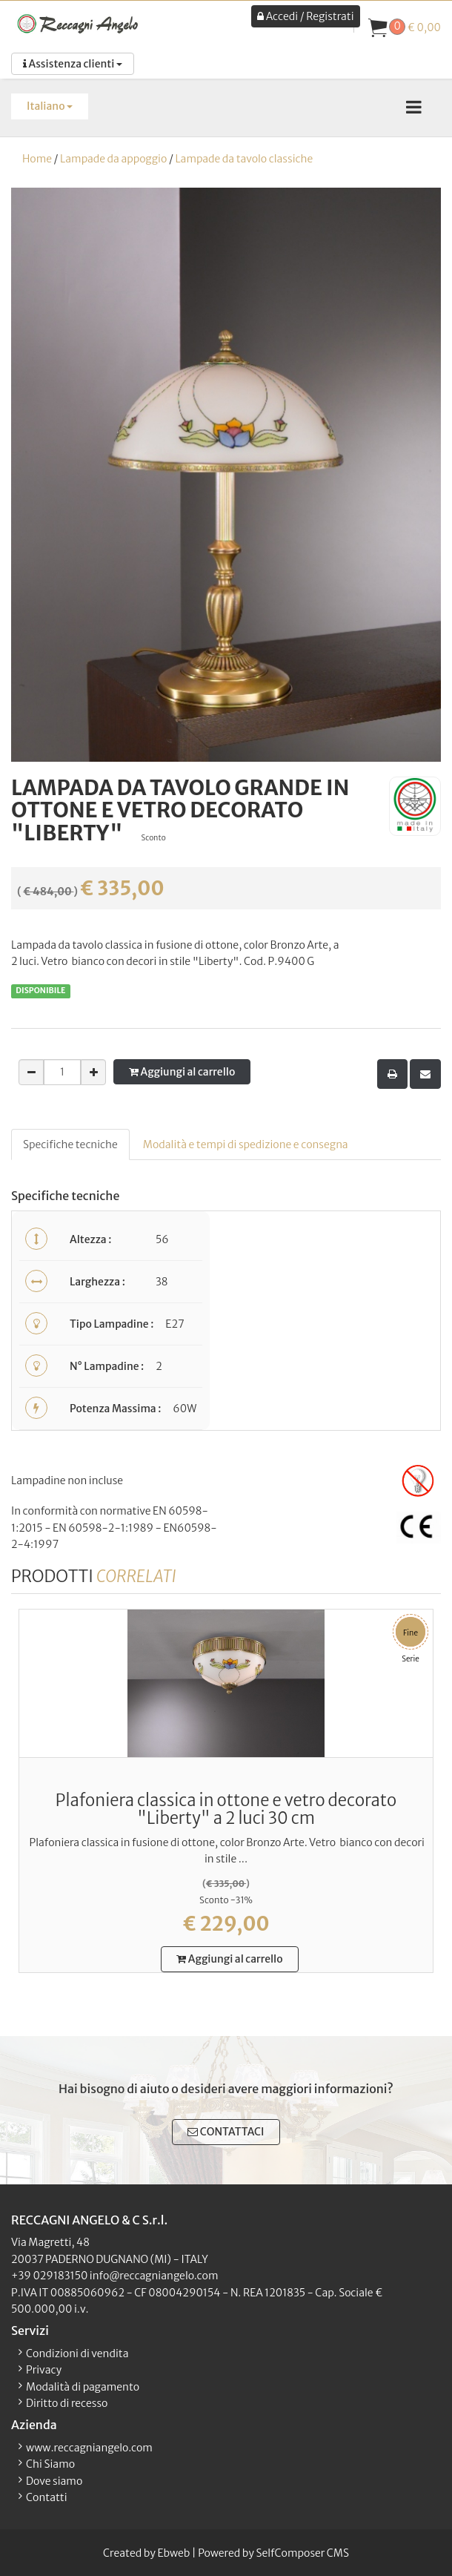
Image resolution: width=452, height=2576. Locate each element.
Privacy (44, 2369)
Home (37, 158)
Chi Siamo (50, 2464)
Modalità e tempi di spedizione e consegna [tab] (245, 1144)
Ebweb (173, 2553)
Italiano (50, 106)
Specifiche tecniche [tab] (70, 1144)
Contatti (46, 2497)
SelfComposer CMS (302, 2553)
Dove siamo (54, 2481)
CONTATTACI (225, 2131)
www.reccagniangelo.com (89, 2447)
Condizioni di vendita (77, 2353)
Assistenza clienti (72, 63)
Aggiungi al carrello (182, 1071)
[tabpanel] (226, 1371)
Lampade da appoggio (113, 158)
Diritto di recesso (66, 2403)
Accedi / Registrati (305, 16)
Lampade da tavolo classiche (244, 158)
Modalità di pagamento (82, 2387)
